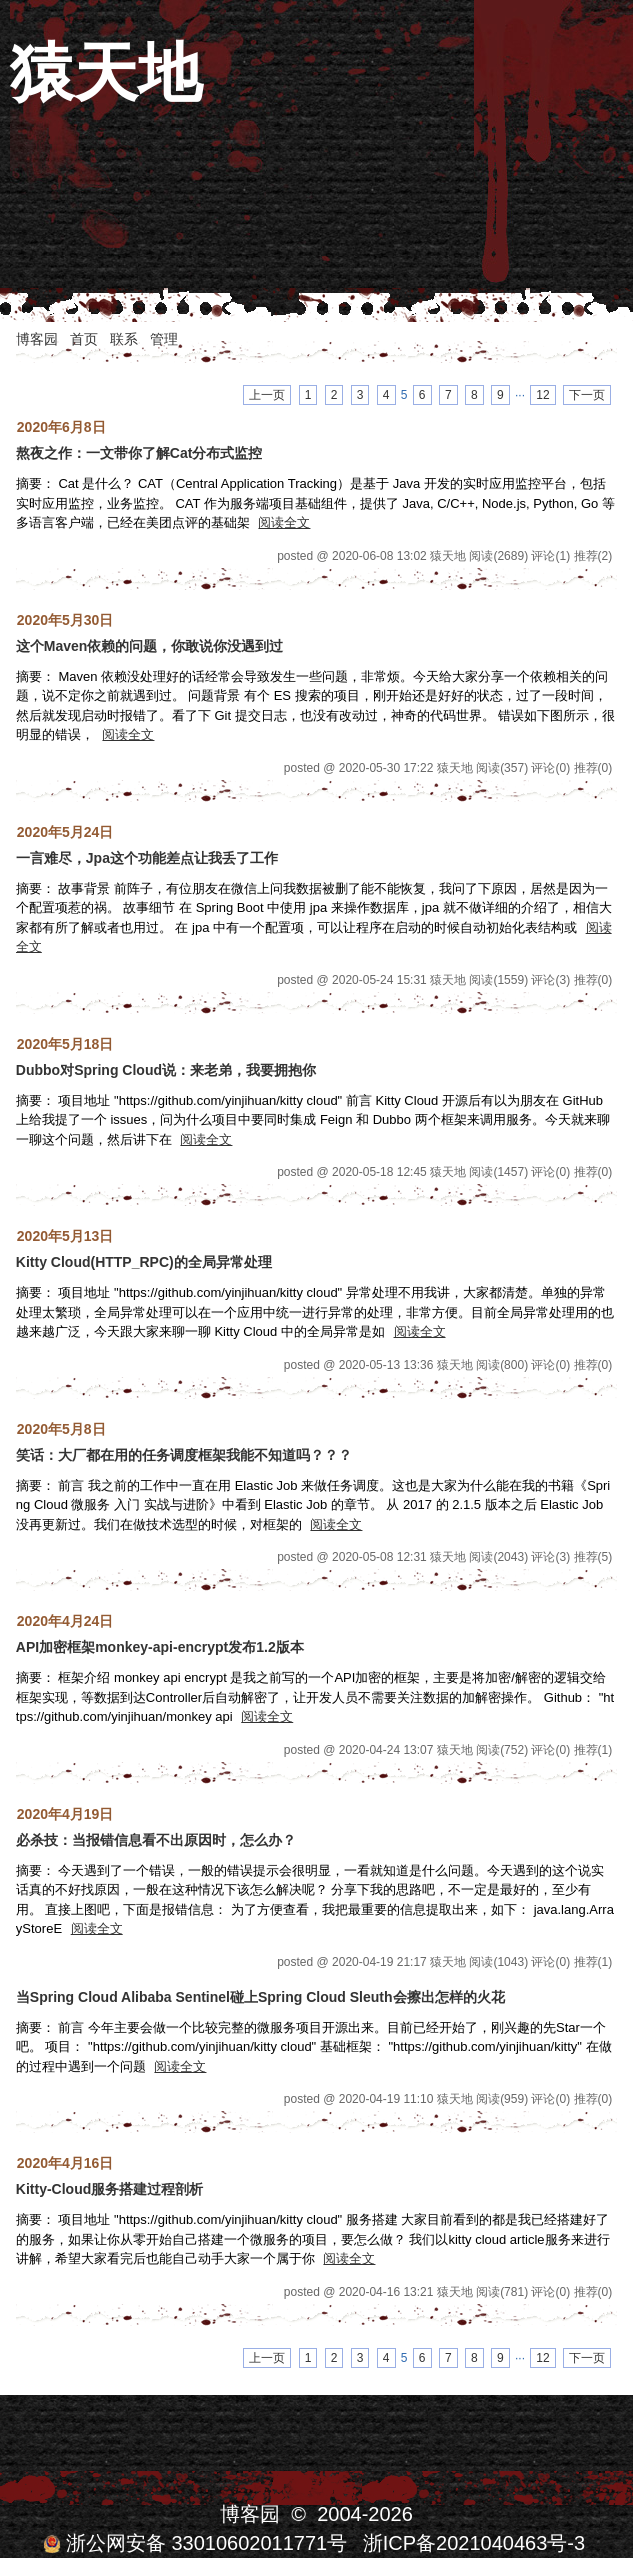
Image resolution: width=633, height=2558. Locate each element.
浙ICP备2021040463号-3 (474, 2543)
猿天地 (106, 73)
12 (542, 395)
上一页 (267, 395)
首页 (84, 339)
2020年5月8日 (61, 1429)
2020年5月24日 (65, 832)
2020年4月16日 (65, 2163)
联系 (124, 339)
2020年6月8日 (61, 427)
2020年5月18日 (65, 1044)
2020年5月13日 (65, 1236)
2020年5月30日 (65, 620)
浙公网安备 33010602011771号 (195, 2543)
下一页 (587, 395)
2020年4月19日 (65, 1814)
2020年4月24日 (65, 1621)
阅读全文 (284, 522)
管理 (164, 339)
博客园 (37, 339)
